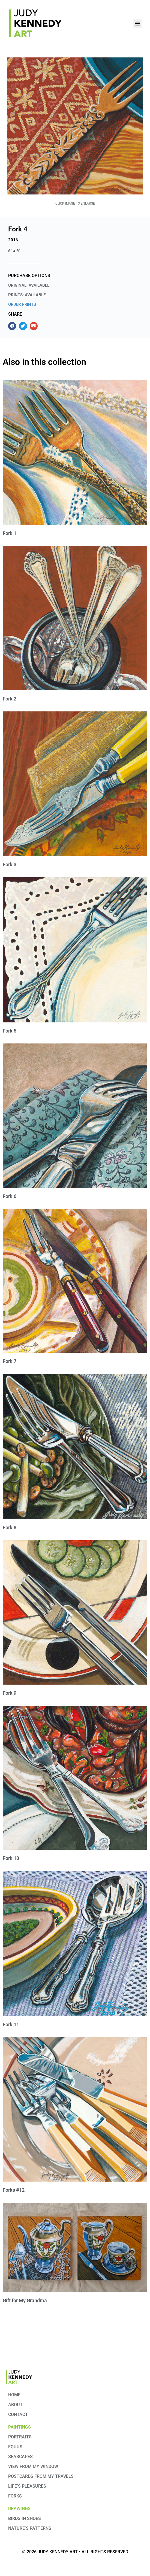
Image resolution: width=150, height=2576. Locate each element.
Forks (15, 2496)
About (15, 2404)
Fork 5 (9, 1031)
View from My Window (33, 2466)
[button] (137, 23)
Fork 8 (9, 1527)
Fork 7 (9, 1361)
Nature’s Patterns (29, 2528)
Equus (15, 2446)
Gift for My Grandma (25, 2300)
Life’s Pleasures (27, 2486)
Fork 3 (9, 864)
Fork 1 (9, 533)
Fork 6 (9, 1196)
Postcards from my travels (41, 2476)
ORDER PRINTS (22, 304)
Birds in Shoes (24, 2518)
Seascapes (20, 2456)
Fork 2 (9, 699)
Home (14, 2394)
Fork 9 (9, 1693)
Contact (18, 2414)
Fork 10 (11, 1858)
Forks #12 (14, 2190)
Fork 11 (11, 2024)
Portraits (20, 2437)
